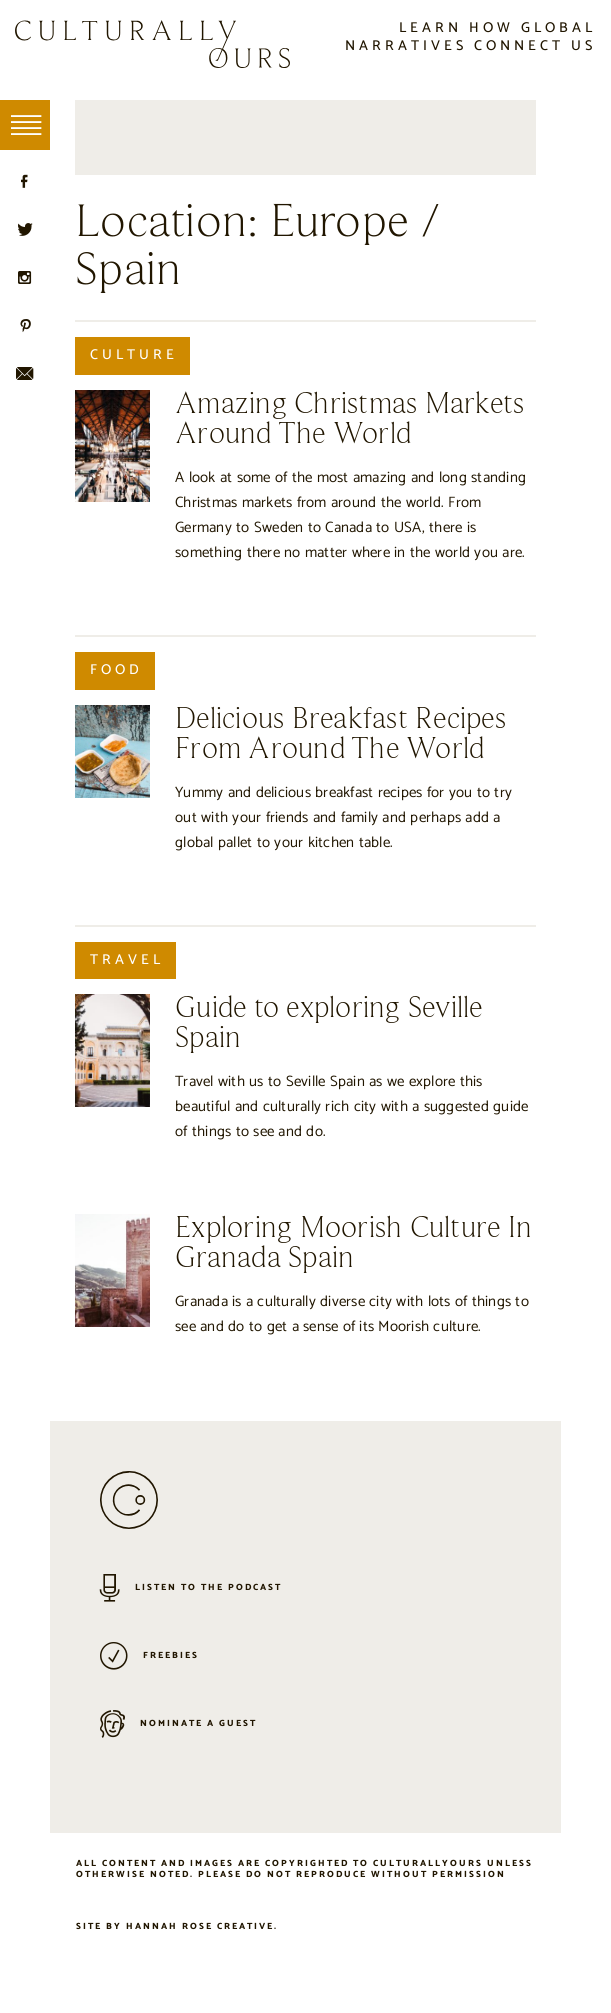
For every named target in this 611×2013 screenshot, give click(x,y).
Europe (340, 223)
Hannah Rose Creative (200, 1926)
